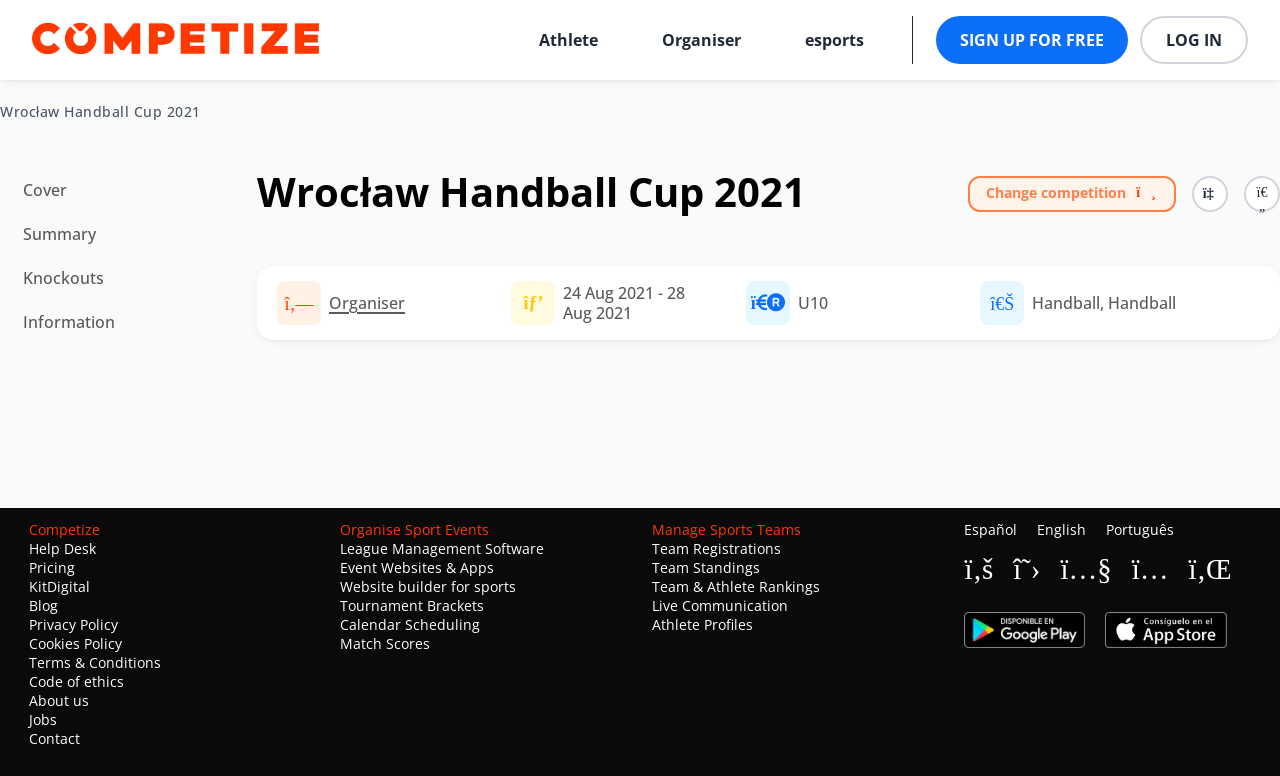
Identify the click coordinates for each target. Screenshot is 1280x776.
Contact (54, 738)
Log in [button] (1194, 40)
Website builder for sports (428, 586)
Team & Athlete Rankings (736, 586)
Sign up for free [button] (1032, 40)
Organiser (701, 40)
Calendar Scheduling (410, 624)
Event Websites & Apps (417, 567)
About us (59, 700)
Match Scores (385, 643)
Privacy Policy (73, 624)
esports (834, 40)
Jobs (43, 719)
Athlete (568, 40)
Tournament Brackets (412, 605)
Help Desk (62, 548)
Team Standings (706, 567)
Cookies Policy (75, 643)
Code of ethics (76, 681)
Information (69, 322)
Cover (45, 190)
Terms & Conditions (95, 662)
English (1061, 529)
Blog (43, 605)
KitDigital (59, 586)
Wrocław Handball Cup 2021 (100, 112)
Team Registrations (716, 548)
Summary (59, 234)
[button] (1262, 194)
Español (990, 529)
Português (1140, 529)
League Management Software (442, 548)
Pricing (52, 567)
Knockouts (63, 278)
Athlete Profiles (702, 624)
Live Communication (720, 605)
